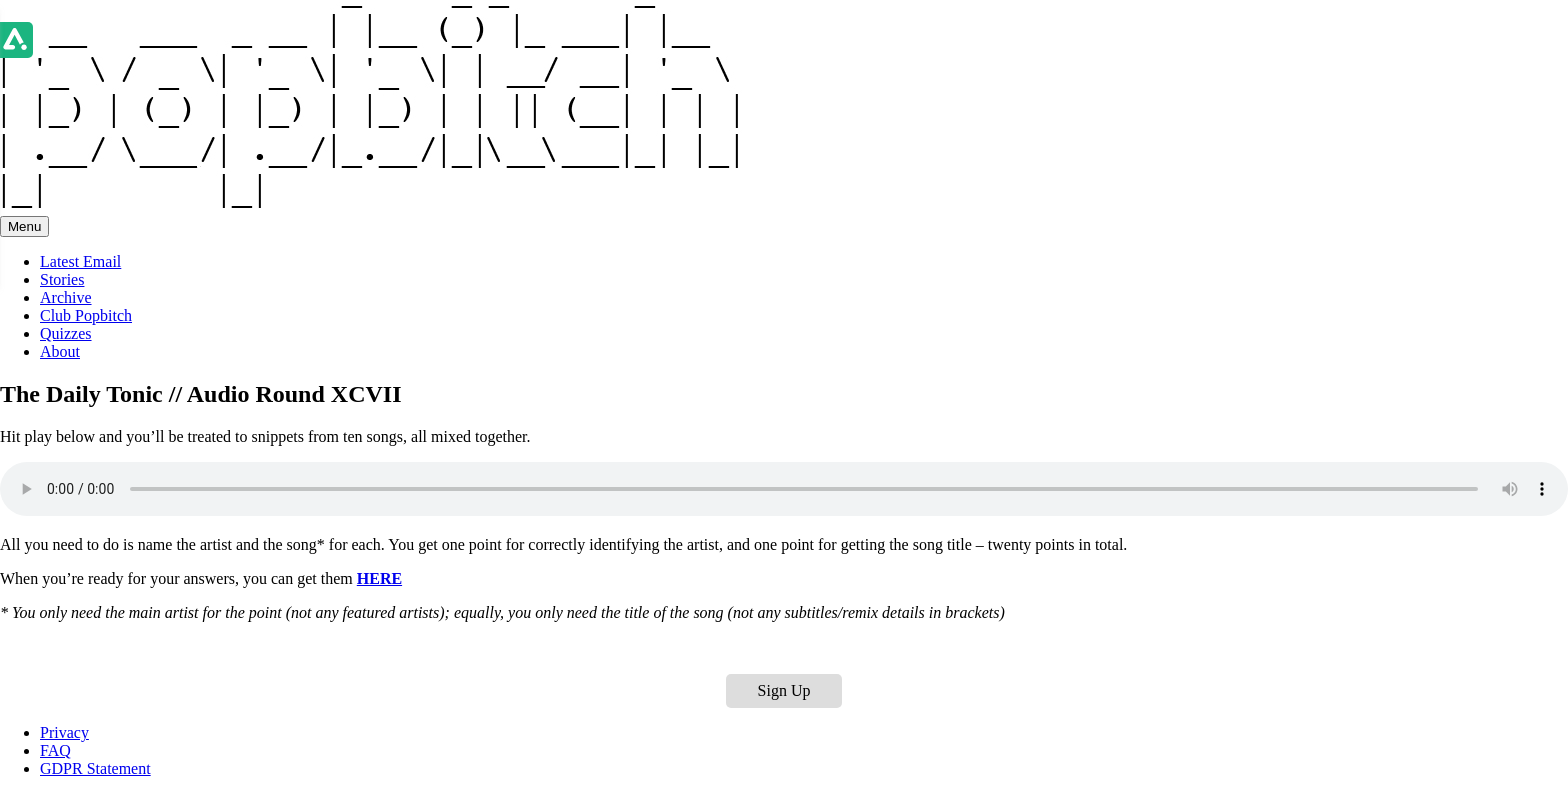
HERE (379, 578)
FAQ (55, 750)
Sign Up (784, 690)
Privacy (64, 732)
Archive (66, 297)
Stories (62, 279)
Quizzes (66, 333)
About (60, 351)
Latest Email (80, 261)
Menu (24, 226)
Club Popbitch (86, 315)
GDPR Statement (95, 768)
